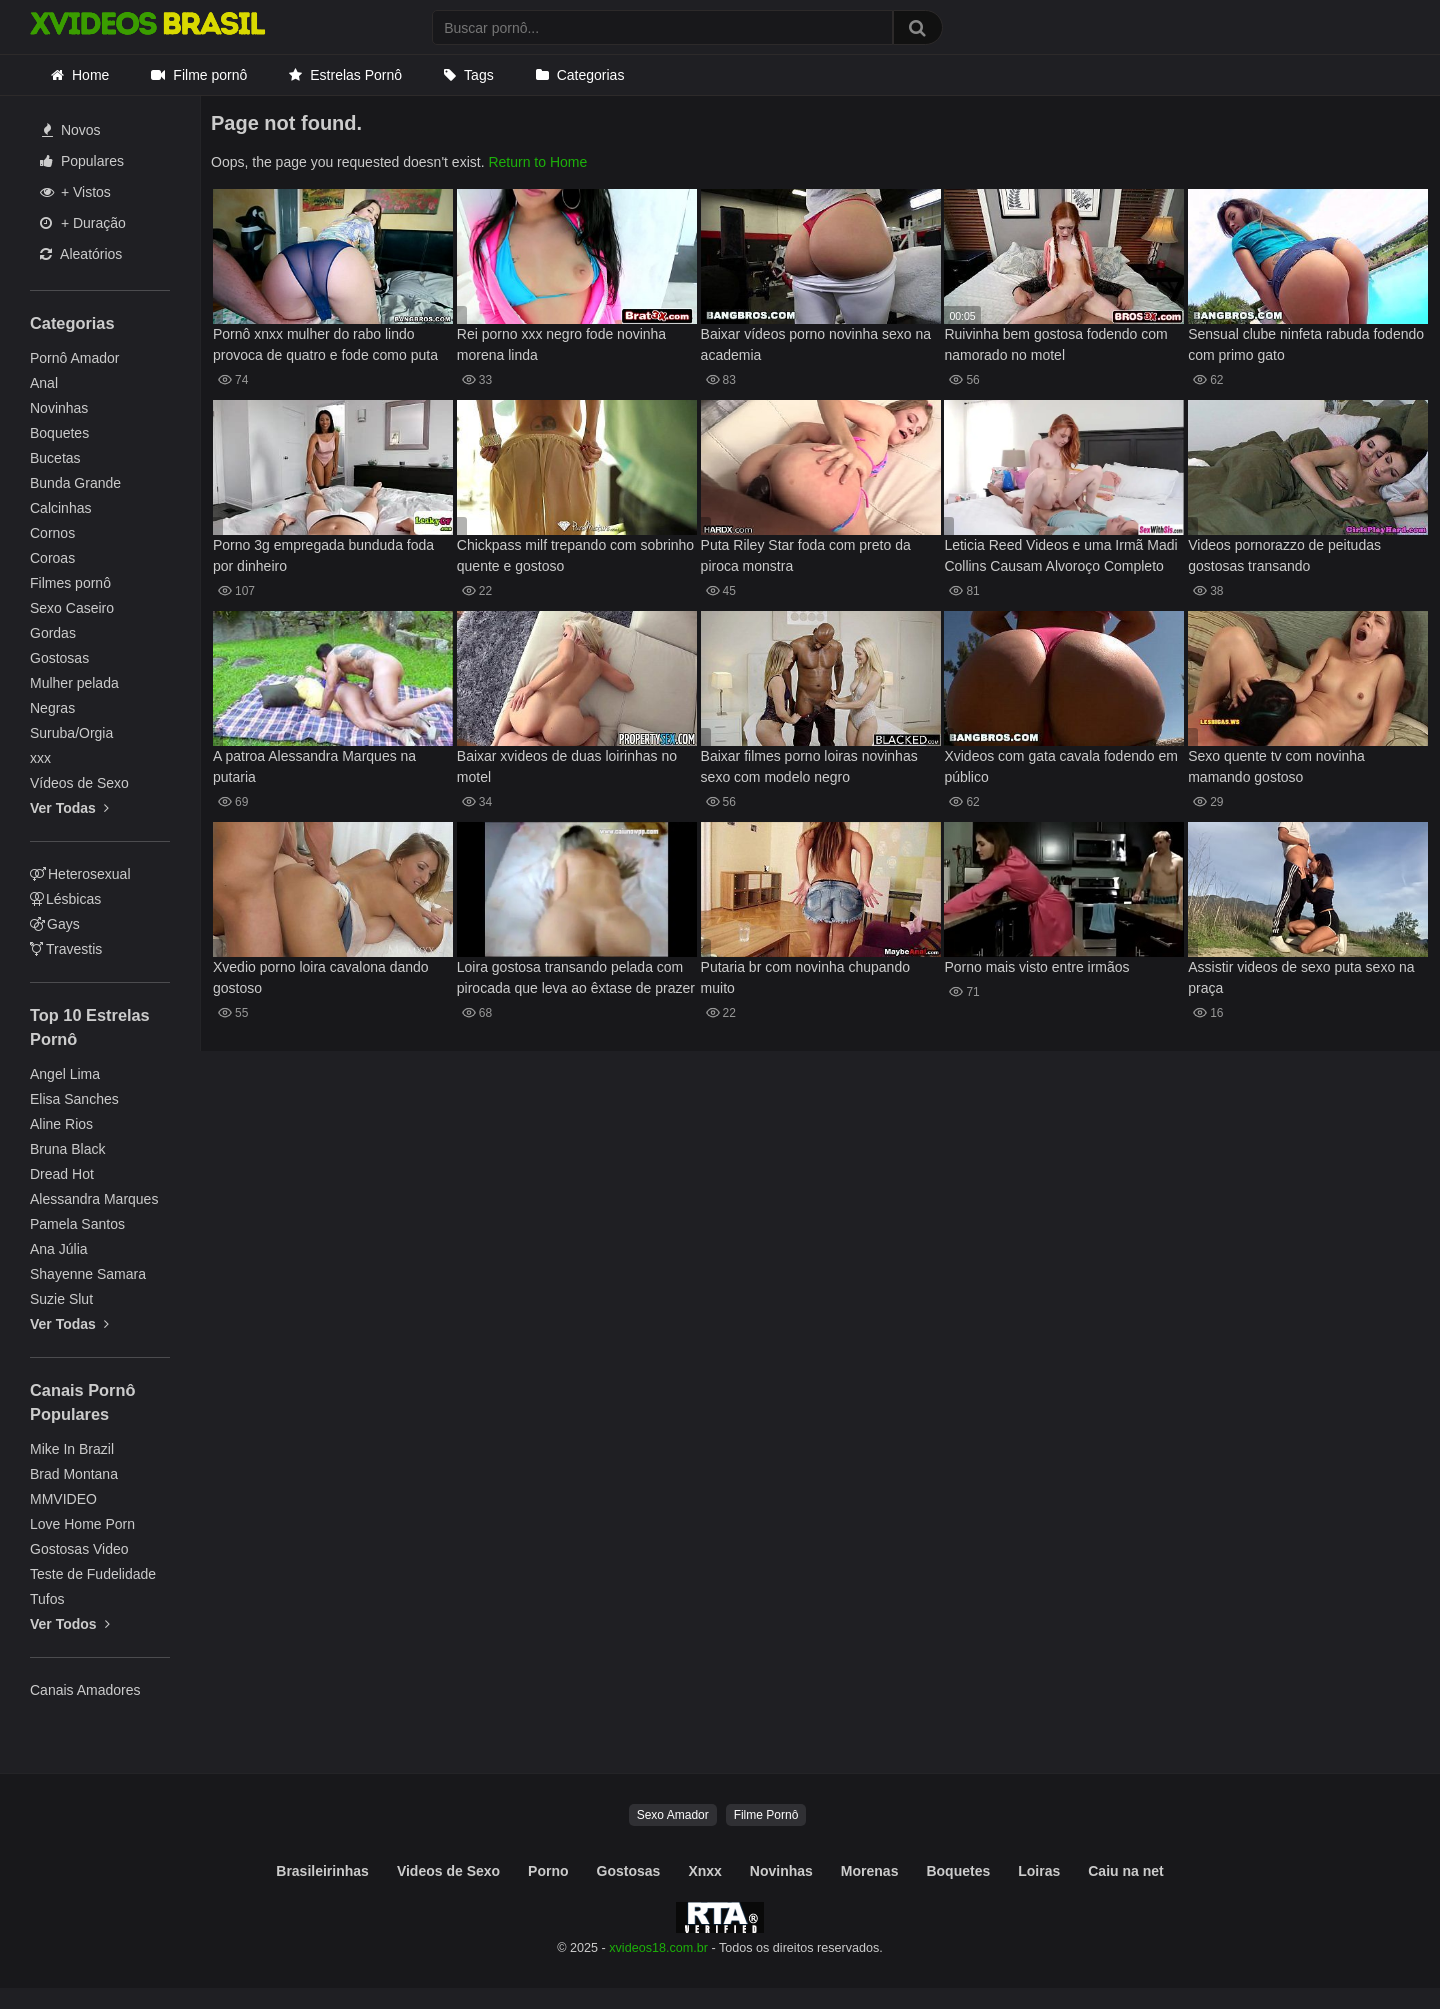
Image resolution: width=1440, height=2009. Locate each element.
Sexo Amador (673, 1815)
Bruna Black (67, 1149)
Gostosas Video (79, 1549)
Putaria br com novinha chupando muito (805, 977)
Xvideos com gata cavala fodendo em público (1060, 766)
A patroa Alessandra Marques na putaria (314, 766)
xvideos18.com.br (658, 1948)
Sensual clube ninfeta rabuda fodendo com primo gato (1306, 344)
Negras (52, 708)
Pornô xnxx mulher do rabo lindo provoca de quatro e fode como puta (325, 344)
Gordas (53, 633)
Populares (82, 161)
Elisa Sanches (74, 1099)
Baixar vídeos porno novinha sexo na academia (816, 344)
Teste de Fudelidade (93, 1574)
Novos (71, 130)
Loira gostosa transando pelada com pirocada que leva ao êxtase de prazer (576, 977)
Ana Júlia (59, 1249)
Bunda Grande (75, 483)
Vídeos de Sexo (79, 783)
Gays (55, 924)
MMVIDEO (63, 1499)
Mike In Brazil (72, 1449)
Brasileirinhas (322, 1871)
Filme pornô (210, 75)
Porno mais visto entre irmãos (1036, 967)
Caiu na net (1125, 1871)
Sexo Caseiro (72, 608)
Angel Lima (65, 1074)
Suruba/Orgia (71, 733)
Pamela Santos (77, 1224)
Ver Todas (69, 808)
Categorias (591, 75)
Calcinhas (60, 508)
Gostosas (59, 658)
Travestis (66, 949)
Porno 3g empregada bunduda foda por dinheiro (323, 555)
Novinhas (59, 408)
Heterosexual (80, 874)
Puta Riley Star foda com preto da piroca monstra (806, 555)
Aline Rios (61, 1124)
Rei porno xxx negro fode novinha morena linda (561, 344)
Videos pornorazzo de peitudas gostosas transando (1284, 555)
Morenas (870, 1871)
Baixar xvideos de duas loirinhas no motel (567, 766)
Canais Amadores (85, 1690)
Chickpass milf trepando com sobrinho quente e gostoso (575, 555)
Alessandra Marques (94, 1199)
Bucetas (55, 458)
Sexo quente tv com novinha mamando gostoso (1276, 766)
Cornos (52, 533)
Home (90, 75)
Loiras (1039, 1871)
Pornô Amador (75, 358)
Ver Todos (70, 1624)
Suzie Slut (61, 1299)
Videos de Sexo (448, 1871)
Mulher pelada (74, 683)
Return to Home (537, 162)
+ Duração (83, 223)
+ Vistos (75, 192)
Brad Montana (74, 1474)
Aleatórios (81, 254)
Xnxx (704, 1871)
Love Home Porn (82, 1524)
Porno (548, 1871)
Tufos (47, 1599)
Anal (44, 383)
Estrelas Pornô (356, 75)
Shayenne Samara (88, 1274)
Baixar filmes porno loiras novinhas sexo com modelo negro (809, 766)
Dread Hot (62, 1174)
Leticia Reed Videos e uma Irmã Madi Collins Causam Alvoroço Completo (1060, 555)
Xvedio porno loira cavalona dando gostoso (321, 977)
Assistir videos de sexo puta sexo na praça (1301, 977)
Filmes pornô (70, 583)
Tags (479, 75)
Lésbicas (65, 899)
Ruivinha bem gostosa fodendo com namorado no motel (1055, 344)
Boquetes (59, 433)
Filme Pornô (766, 1815)
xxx (40, 758)
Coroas (52, 558)
